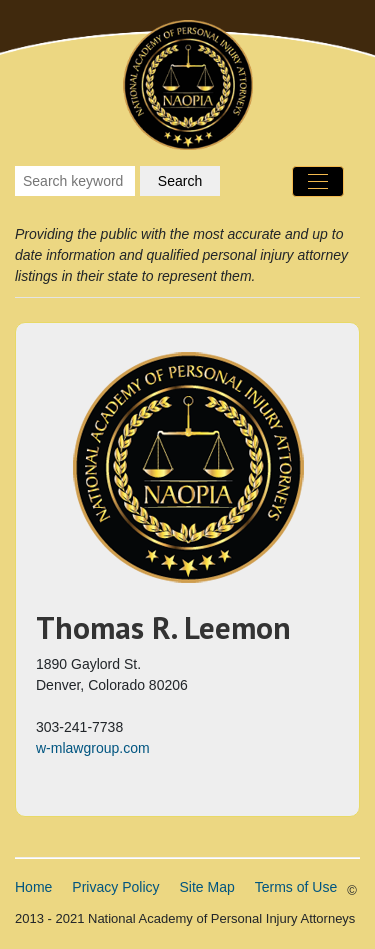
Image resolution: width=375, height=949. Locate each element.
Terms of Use (296, 887)
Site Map (207, 887)
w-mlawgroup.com (93, 748)
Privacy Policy (115, 887)
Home (33, 887)
